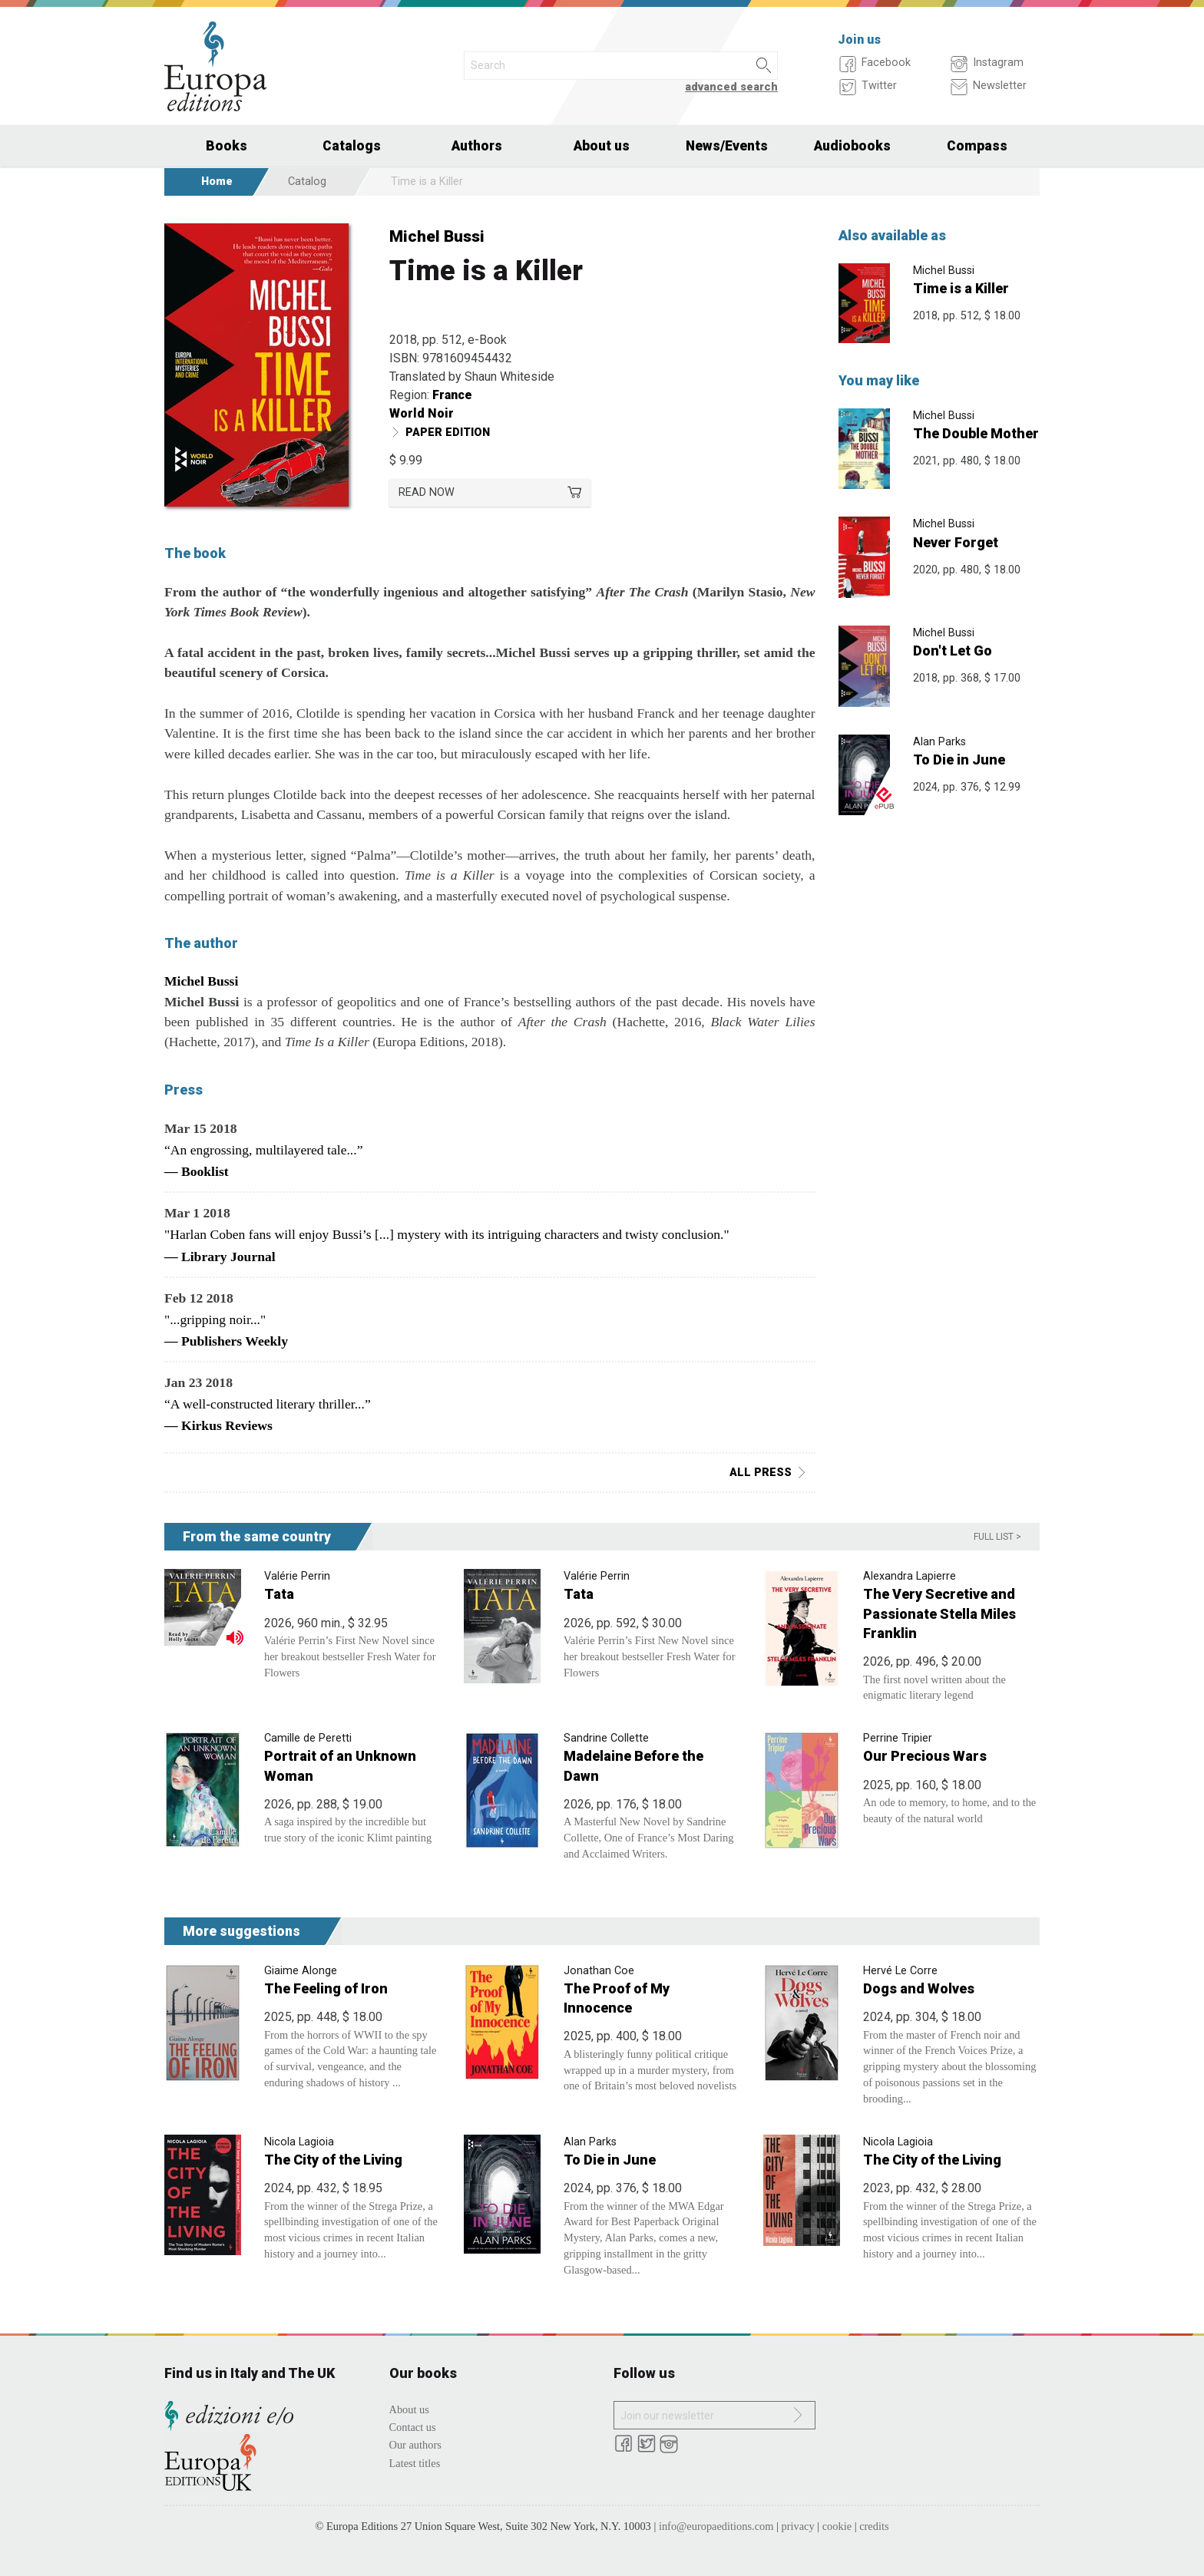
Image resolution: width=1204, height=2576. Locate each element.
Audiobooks (852, 146)
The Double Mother (976, 433)
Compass (977, 146)
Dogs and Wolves (918, 1988)
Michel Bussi (437, 236)
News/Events (727, 146)
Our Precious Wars (925, 1756)
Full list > (997, 1536)
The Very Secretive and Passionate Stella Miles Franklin (939, 1613)
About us (602, 146)
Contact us (412, 2427)
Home (217, 181)
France (452, 395)
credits (873, 2526)
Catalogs (351, 146)
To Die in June (959, 759)
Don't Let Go (952, 650)
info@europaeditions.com (716, 2526)
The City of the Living (333, 2160)
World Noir (421, 413)
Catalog (307, 181)
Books (226, 146)
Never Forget (955, 542)
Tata (279, 1594)
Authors (477, 146)
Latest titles (415, 2463)
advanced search (731, 87)
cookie (837, 2526)
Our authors (415, 2445)
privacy (798, 2526)
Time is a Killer (961, 288)
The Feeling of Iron (326, 1988)
